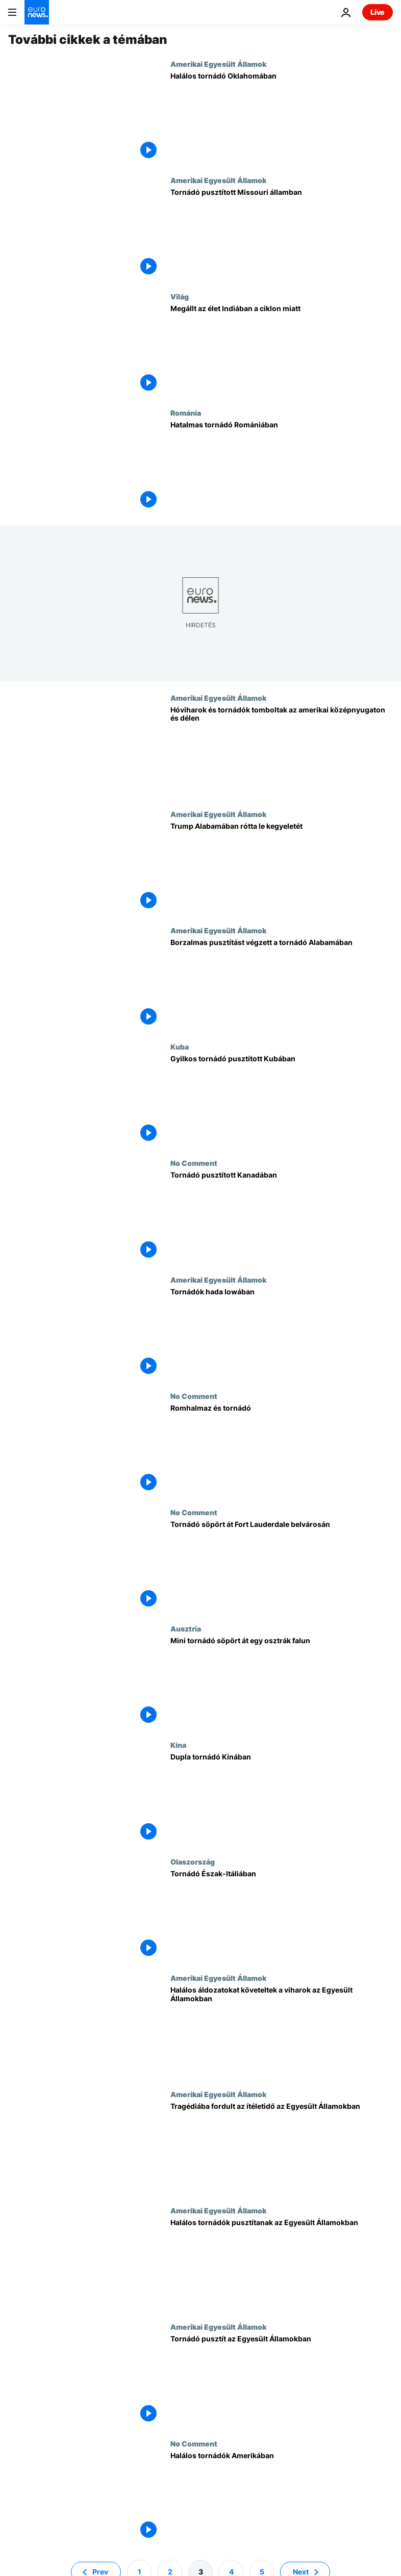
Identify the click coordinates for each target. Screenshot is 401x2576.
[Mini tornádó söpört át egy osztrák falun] (281, 1682)
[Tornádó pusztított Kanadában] (281, 1217)
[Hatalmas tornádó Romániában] (281, 467)
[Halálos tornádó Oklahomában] (281, 118)
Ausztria (185, 1628)
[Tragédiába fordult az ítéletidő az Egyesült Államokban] (281, 2148)
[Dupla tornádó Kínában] (281, 1799)
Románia (185, 413)
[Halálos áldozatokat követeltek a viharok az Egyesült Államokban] (281, 2032)
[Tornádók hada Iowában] (281, 1334)
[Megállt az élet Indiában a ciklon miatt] (281, 350)
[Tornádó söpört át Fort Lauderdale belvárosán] (281, 1566)
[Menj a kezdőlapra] (36, 12)
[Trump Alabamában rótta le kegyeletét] (281, 868)
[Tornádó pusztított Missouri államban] (281, 234)
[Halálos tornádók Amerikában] (281, 2497)
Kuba (179, 1046)
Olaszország (192, 1861)
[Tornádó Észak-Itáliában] (281, 1915)
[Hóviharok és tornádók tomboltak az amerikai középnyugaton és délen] (281, 752)
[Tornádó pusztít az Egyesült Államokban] (281, 2381)
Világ (179, 296)
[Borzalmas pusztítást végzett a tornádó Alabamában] (281, 984)
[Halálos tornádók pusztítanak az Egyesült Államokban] (281, 2264)
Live (377, 12)
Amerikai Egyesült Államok (218, 64)
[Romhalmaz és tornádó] (281, 1450)
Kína (178, 1745)
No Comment (193, 1163)
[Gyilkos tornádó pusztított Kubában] (281, 1100)
